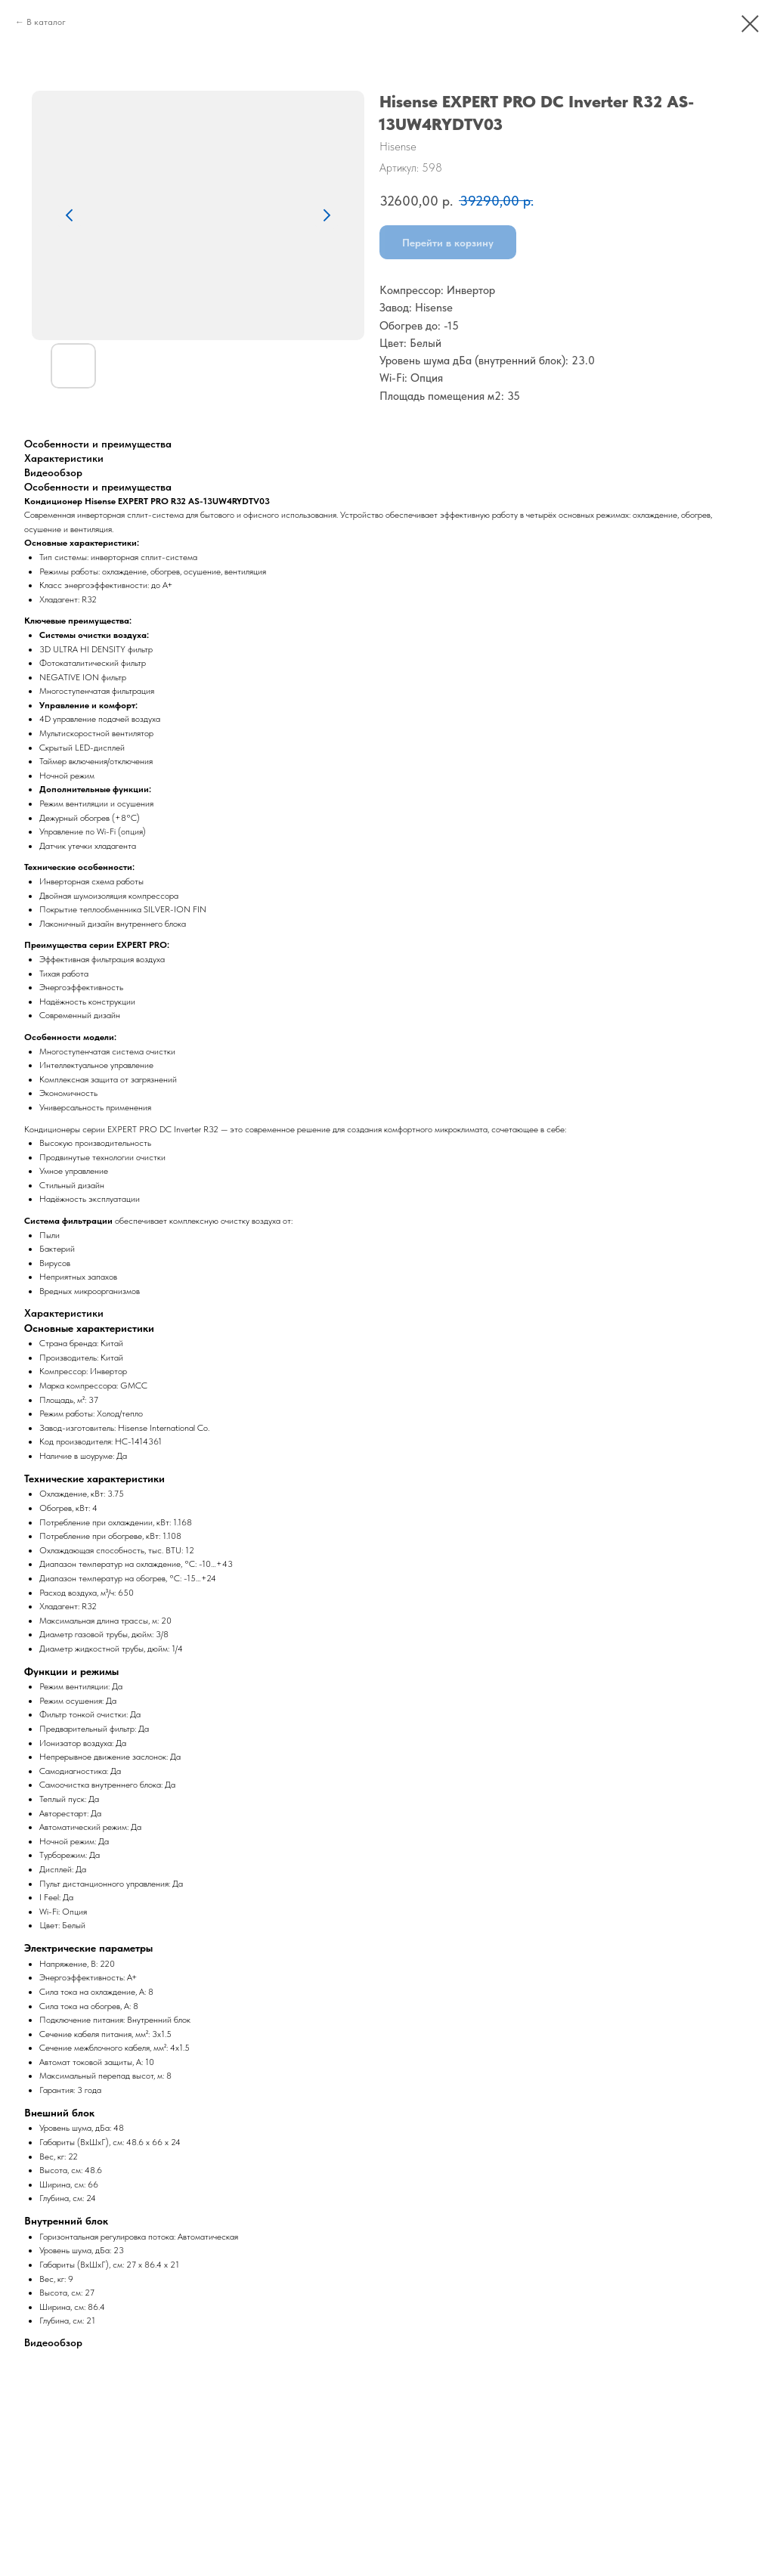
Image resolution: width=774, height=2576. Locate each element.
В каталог (46, 22)
